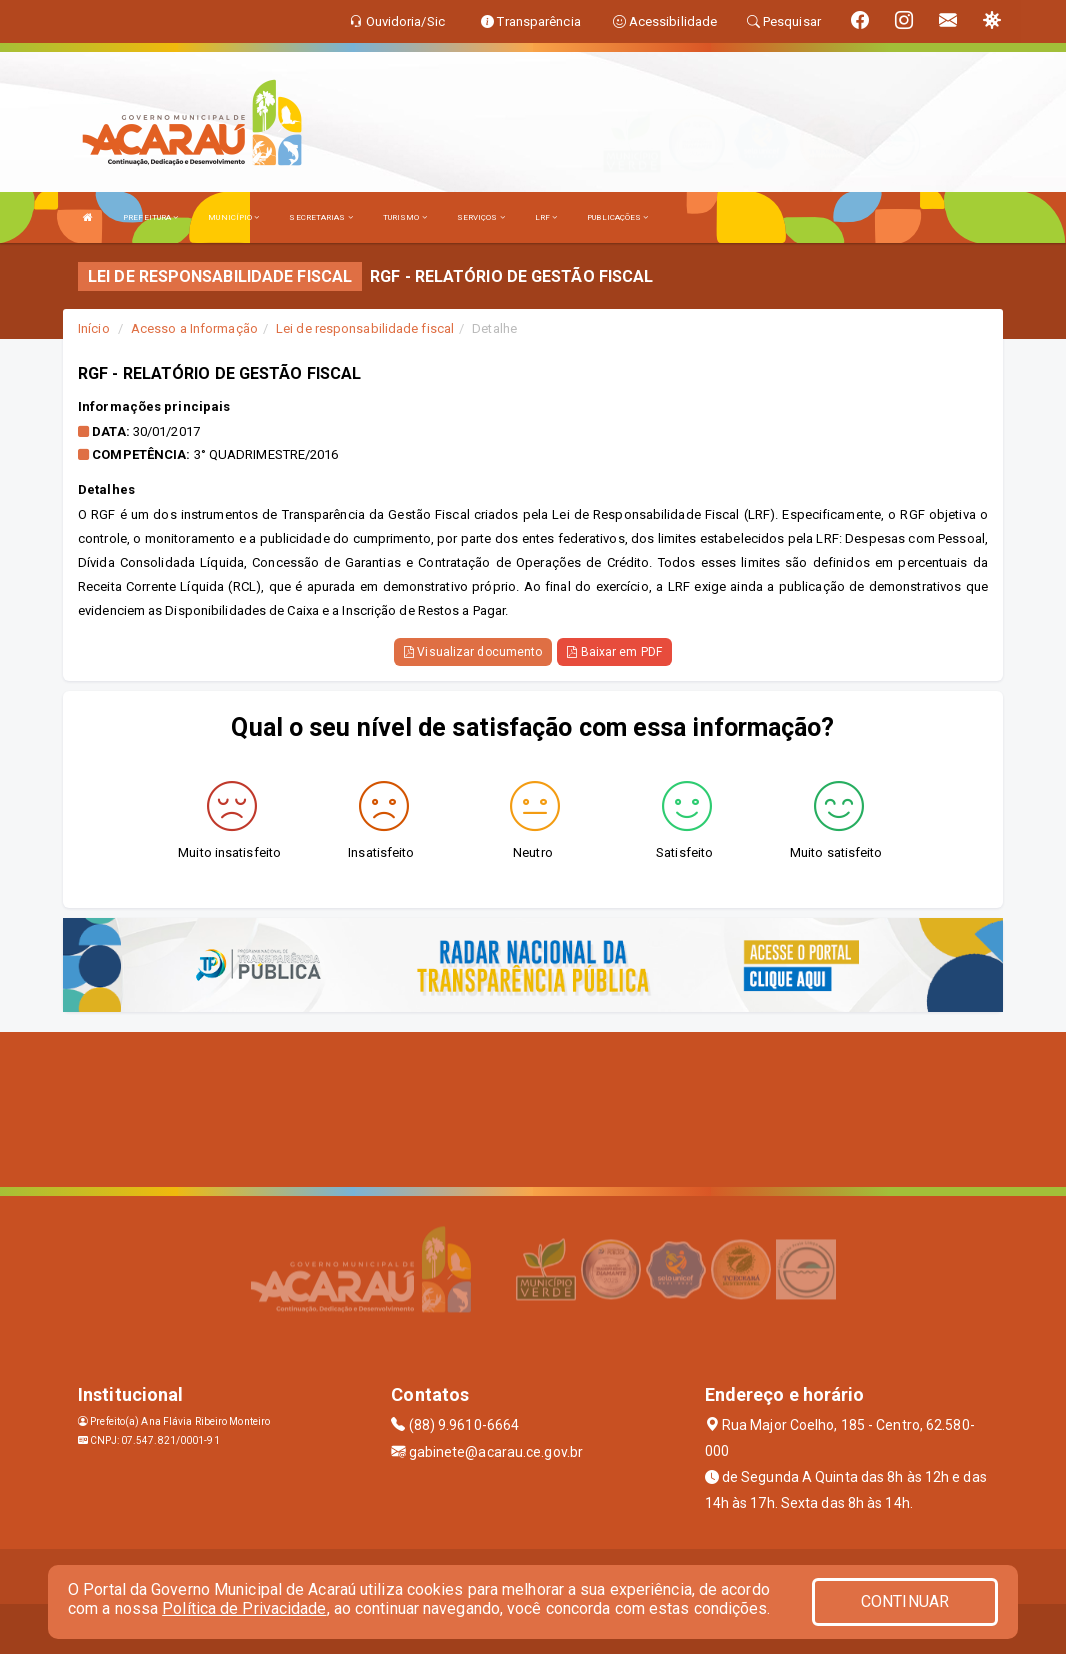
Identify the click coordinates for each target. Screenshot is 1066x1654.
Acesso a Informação (194, 328)
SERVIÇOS (481, 217)
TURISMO (405, 217)
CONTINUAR (905, 1601)
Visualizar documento (473, 652)
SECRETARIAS (320, 217)
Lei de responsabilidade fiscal (365, 328)
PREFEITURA (150, 217)
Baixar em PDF (614, 652)
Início (94, 328)
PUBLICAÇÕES (617, 217)
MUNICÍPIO (233, 217)
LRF (546, 217)
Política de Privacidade (244, 1608)
